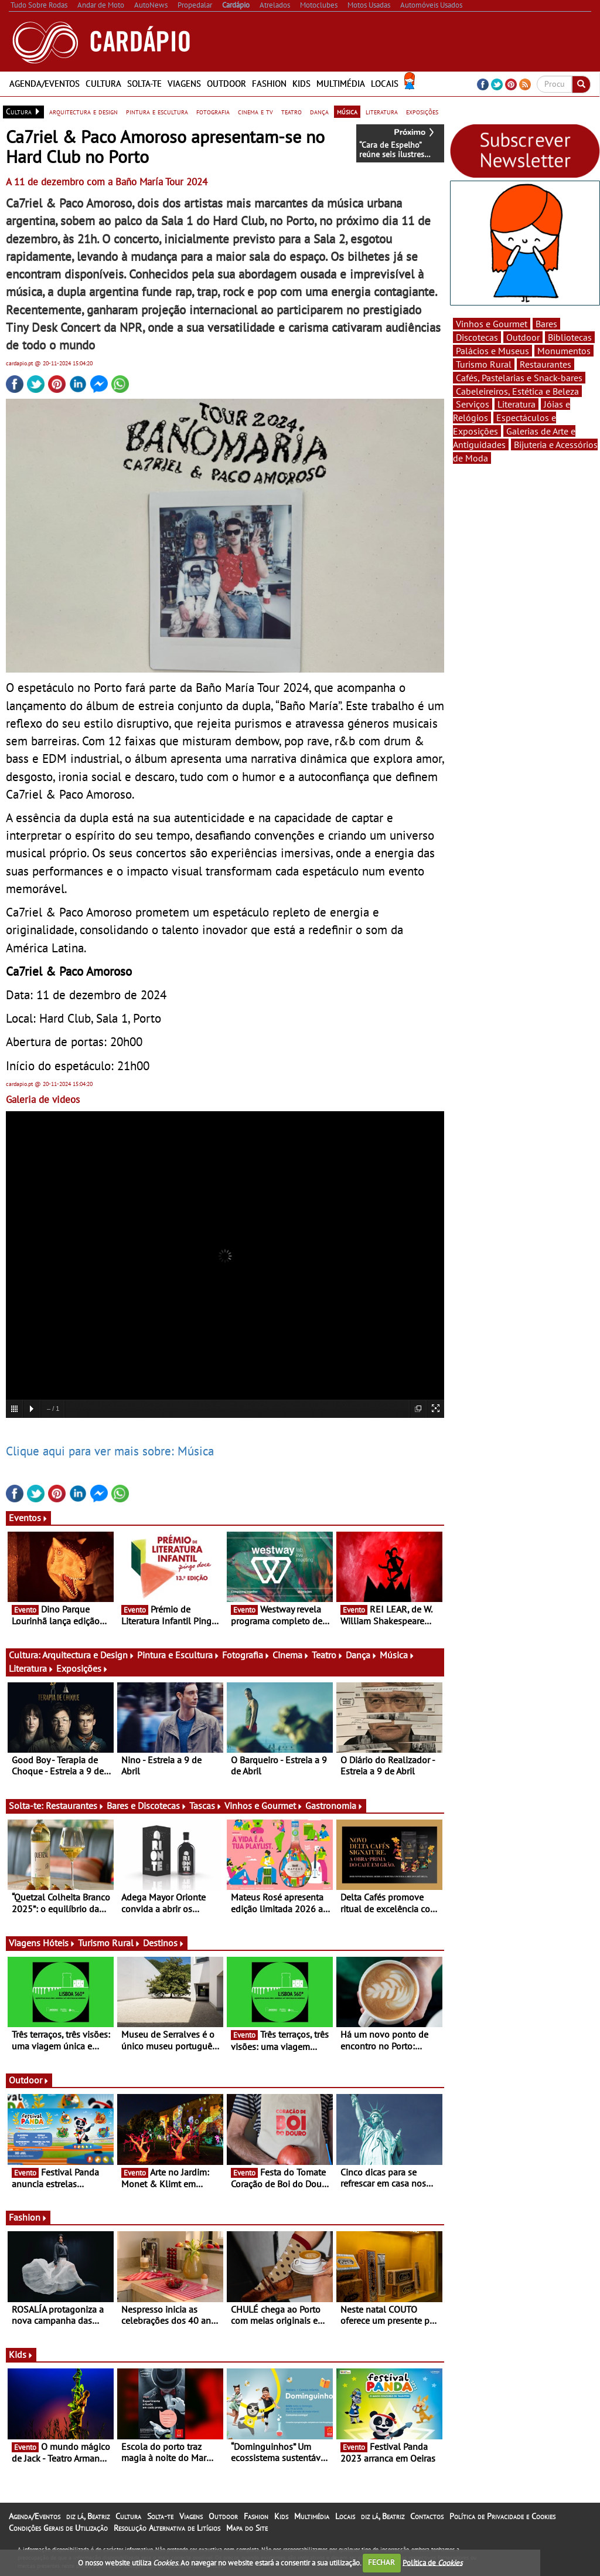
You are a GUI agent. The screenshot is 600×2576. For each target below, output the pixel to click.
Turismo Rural (109, 1943)
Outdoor (226, 83)
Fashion (269, 83)
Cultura (103, 83)
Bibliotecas (570, 337)
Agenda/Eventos (44, 83)
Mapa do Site (247, 2528)
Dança (361, 1655)
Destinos (164, 1943)
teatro (291, 111)
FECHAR (381, 2562)
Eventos (28, 1517)
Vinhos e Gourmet (263, 1805)
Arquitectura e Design (88, 1655)
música (347, 111)
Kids (301, 83)
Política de (432, 2562)
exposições (422, 111)
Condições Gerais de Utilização (58, 2528)
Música (397, 1655)
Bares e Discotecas (147, 1805)
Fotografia (246, 1655)
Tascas (205, 1805)
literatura (382, 111)
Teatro (327, 1655)
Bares (546, 324)
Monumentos (564, 351)
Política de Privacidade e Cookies (502, 2516)
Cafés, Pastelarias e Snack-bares (519, 377)
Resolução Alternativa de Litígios (167, 2528)
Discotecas (477, 337)
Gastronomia (334, 1805)
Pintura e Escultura (178, 1655)
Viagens (184, 83)
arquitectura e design (83, 111)
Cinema (290, 1655)
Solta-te (144, 83)
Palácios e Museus (492, 351)
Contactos (427, 2516)
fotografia (213, 111)
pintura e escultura (157, 111)
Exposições (82, 1668)
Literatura (31, 1668)
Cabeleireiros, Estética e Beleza (517, 391)
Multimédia (340, 83)
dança (319, 111)
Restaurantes (75, 1805)
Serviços (472, 404)
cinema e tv (255, 111)
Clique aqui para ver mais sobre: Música (110, 1451)
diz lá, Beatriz (88, 2516)
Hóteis (59, 1943)
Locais (384, 83)
